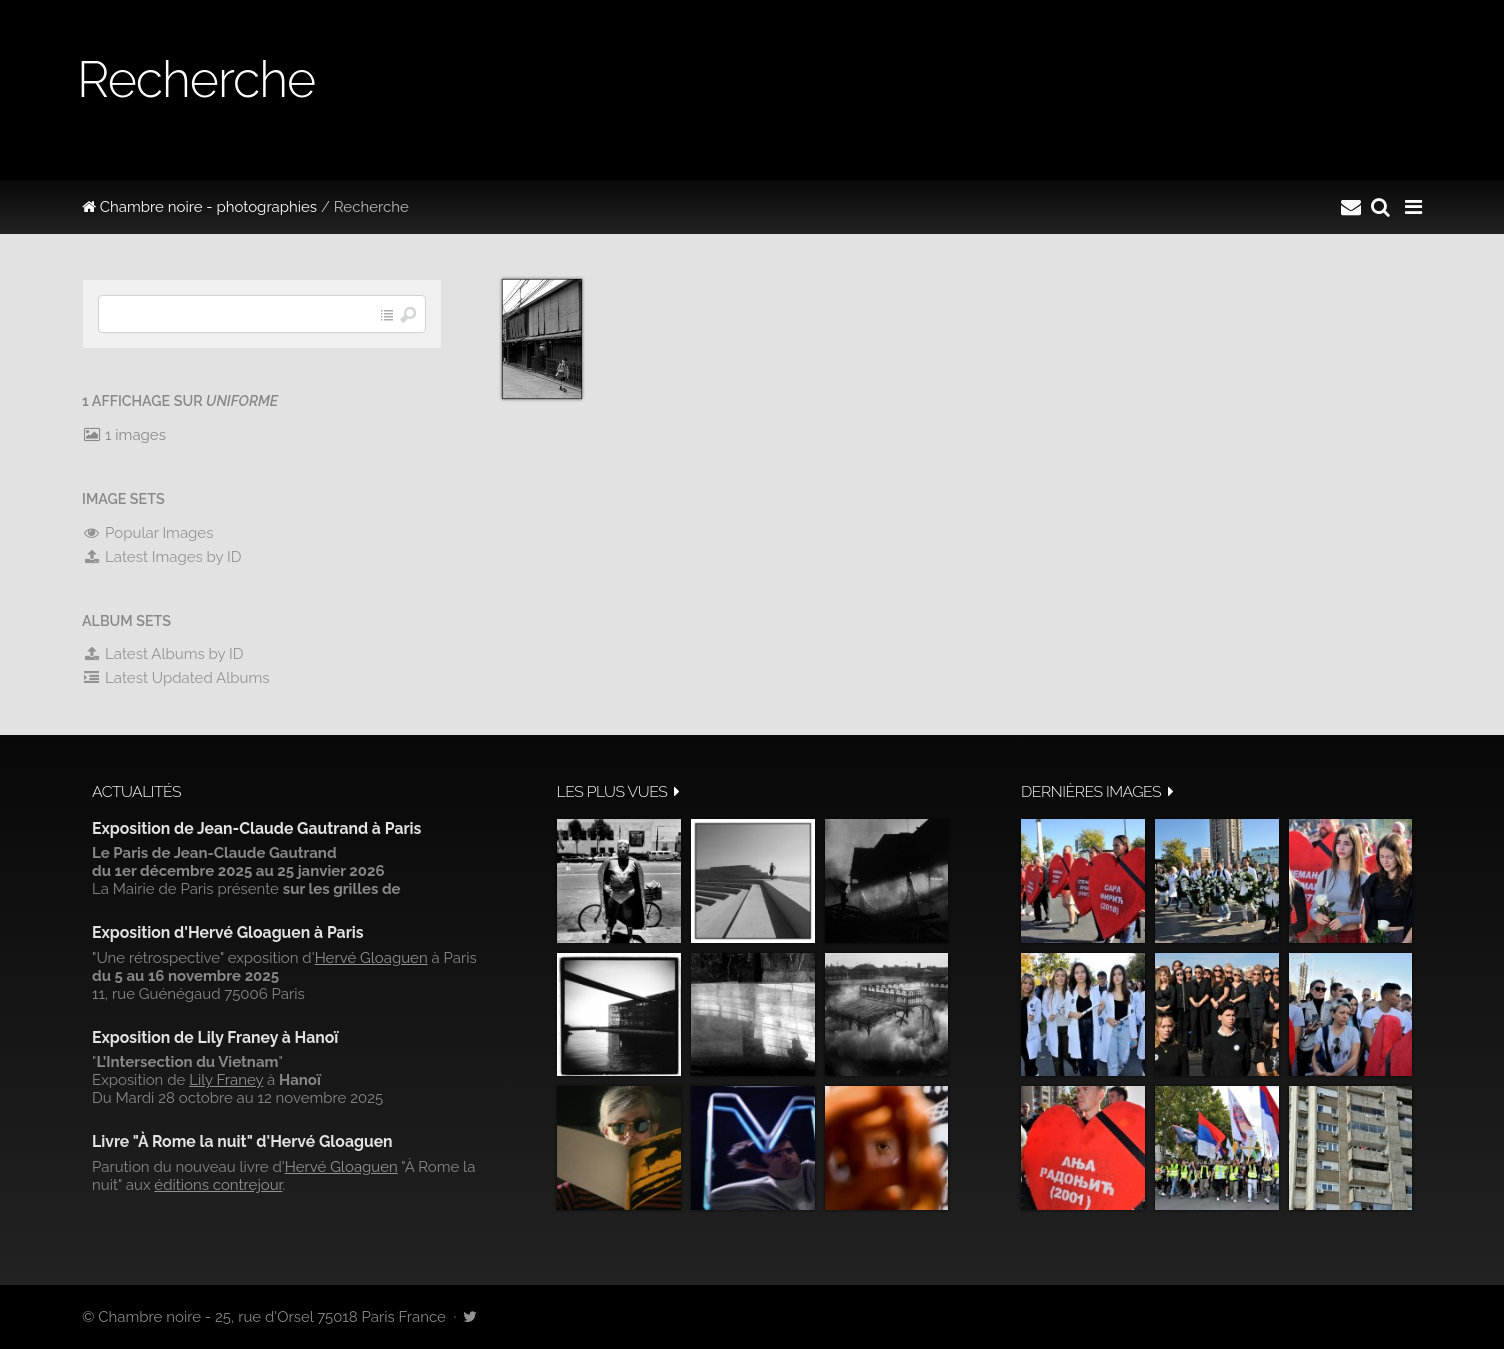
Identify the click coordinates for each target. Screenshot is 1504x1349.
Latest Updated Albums (176, 678)
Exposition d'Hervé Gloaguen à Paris (228, 932)
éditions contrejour (218, 1185)
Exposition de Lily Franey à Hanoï (215, 1037)
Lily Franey (226, 1080)
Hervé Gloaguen (371, 958)
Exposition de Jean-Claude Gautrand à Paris (256, 828)
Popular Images (147, 533)
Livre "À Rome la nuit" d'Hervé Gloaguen (242, 1141)
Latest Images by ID (162, 557)
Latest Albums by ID (163, 654)
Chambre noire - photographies (199, 207)
